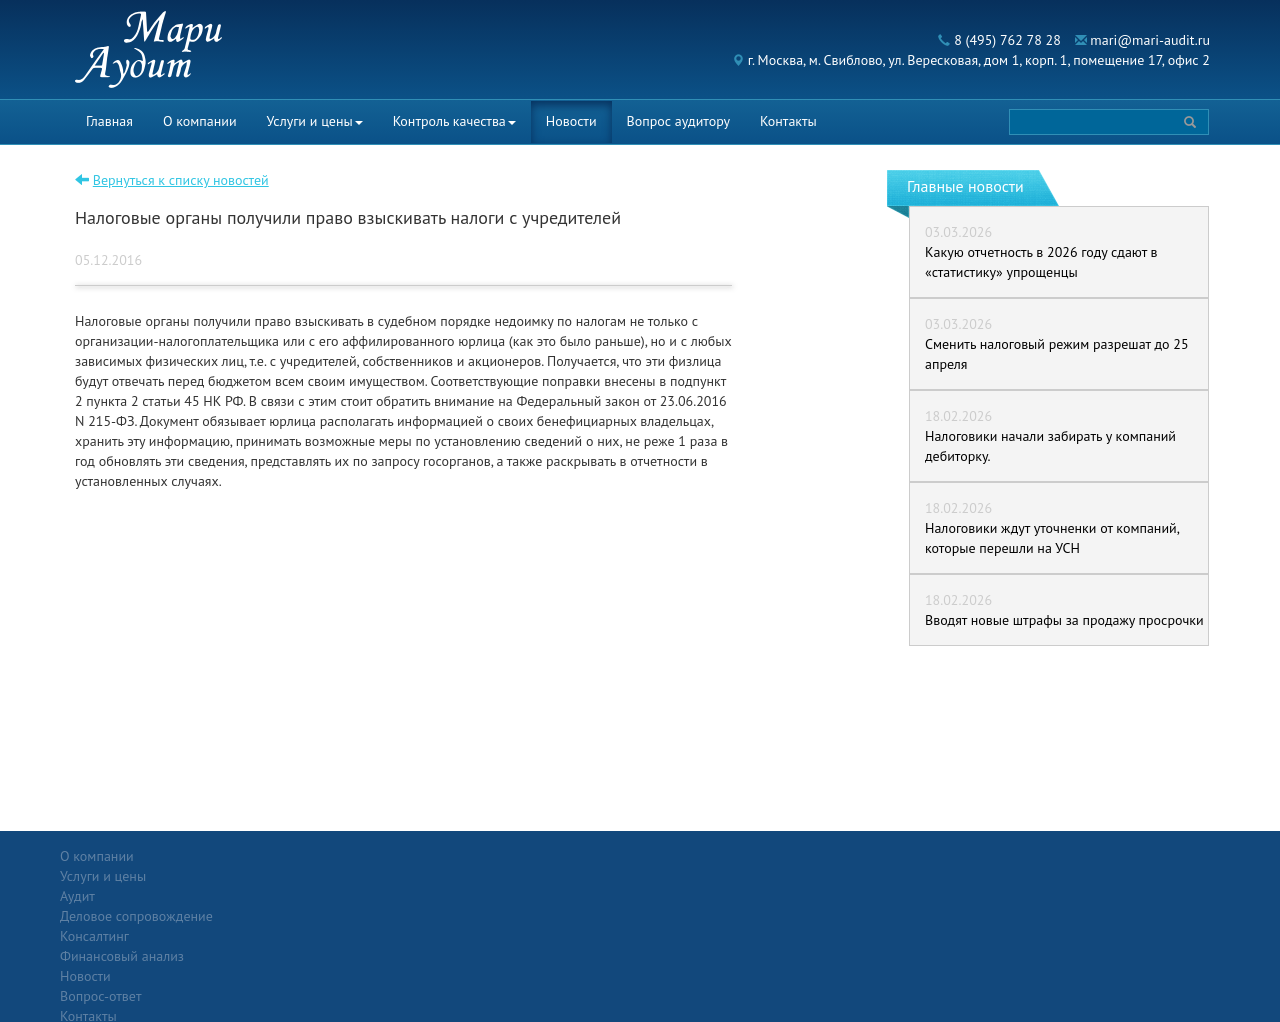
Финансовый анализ (309, 936)
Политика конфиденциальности (1103, 856)
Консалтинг (281, 916)
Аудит (264, 876)
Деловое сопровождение (323, 896)
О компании (200, 121)
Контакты (788, 121)
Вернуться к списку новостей (181, 180)
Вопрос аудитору (679, 121)
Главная (109, 121)
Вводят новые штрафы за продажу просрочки (1064, 620)
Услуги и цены (315, 121)
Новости (571, 121)
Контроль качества (454, 121)
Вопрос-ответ (688, 856)
